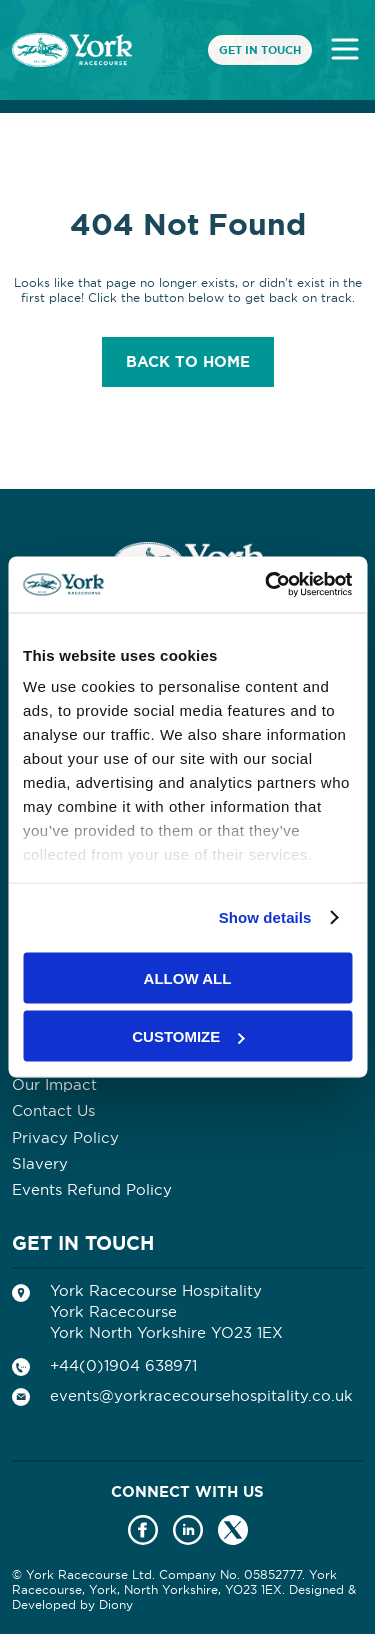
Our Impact (54, 1084)
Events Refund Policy (92, 1189)
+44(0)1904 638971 (123, 1365)
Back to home (188, 362)
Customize (188, 1036)
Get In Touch (260, 50)
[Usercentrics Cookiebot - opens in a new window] (267, 585)
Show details (265, 917)
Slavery (40, 1163)
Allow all (188, 977)
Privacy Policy (65, 1137)
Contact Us (53, 1110)
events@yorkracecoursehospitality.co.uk (201, 1395)
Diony (116, 1604)
